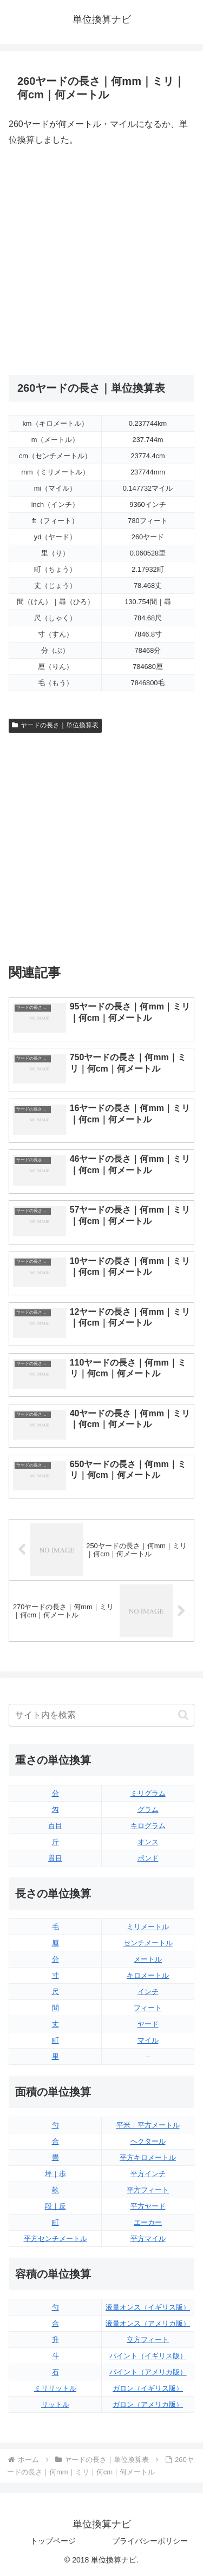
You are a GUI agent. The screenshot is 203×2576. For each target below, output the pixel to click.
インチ (148, 1992)
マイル (148, 2040)
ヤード (148, 2024)
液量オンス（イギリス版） (148, 2307)
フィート (148, 2008)
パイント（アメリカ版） (148, 2372)
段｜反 (55, 2206)
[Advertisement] (101, 261)
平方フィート (148, 2190)
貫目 (55, 1858)
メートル (148, 1959)
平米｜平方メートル (148, 2125)
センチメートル (148, 1943)
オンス (148, 1842)
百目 (55, 1826)
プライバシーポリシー (150, 2541)
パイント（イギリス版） (148, 2356)
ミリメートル (148, 1927)
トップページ (53, 2541)
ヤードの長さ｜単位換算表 (55, 725)
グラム (148, 1809)
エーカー (148, 2222)
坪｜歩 (55, 2174)
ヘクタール (148, 2141)
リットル (55, 2404)
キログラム (148, 1826)
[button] (183, 1715)
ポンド (148, 1858)
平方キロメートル (148, 2157)
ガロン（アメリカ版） (148, 2404)
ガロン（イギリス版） (148, 2388)
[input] (101, 1715)
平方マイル (148, 2238)
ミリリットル (55, 2388)
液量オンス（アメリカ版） (148, 2323)
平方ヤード (148, 2206)
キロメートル (148, 1975)
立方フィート (148, 2340)
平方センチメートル (55, 2238)
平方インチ (148, 2174)
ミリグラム (148, 1793)
